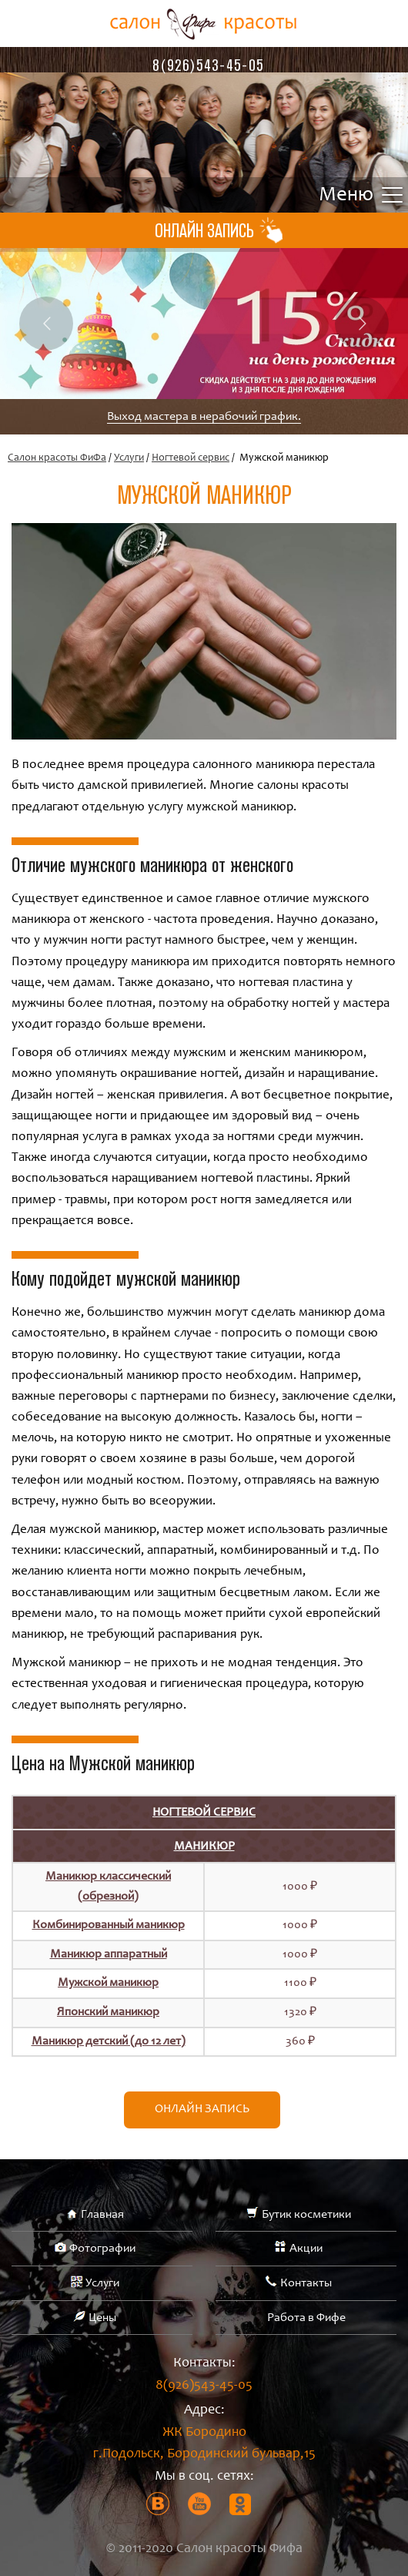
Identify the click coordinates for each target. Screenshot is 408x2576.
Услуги (129, 458)
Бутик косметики (306, 2215)
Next (362, 324)
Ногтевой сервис (190, 458)
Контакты (306, 2283)
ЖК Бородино (204, 2446)
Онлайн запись (202, 2109)
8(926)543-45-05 (208, 64)
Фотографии (102, 2248)
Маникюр (204, 1846)
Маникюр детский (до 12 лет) (109, 2041)
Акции (306, 2248)
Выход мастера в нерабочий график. (204, 417)
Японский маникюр (108, 2012)
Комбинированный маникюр (108, 1925)
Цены (102, 2318)
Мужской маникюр (108, 1983)
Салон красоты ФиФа (57, 458)
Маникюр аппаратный (108, 1954)
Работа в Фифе (306, 2318)
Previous (46, 324)
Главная (102, 2215)
